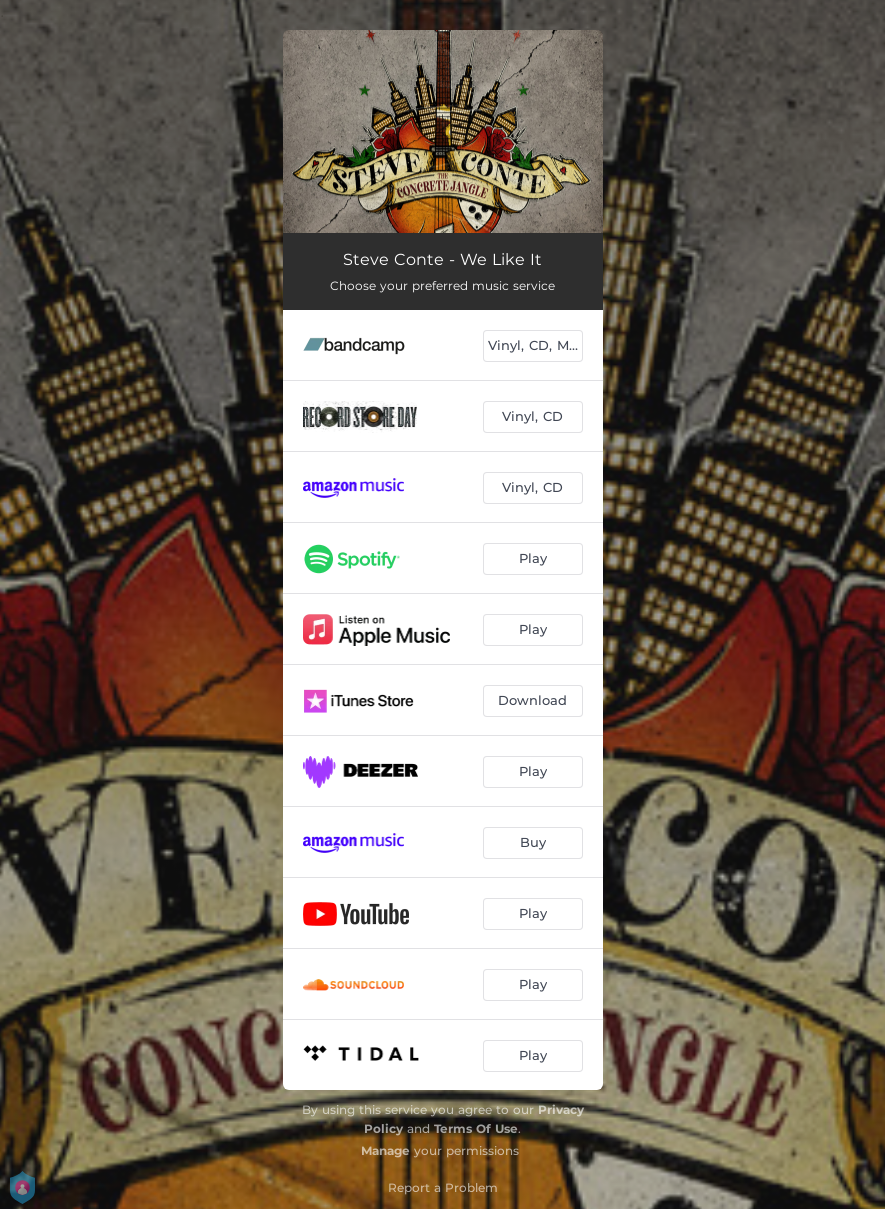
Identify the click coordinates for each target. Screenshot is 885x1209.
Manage (385, 1150)
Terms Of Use (476, 1128)
